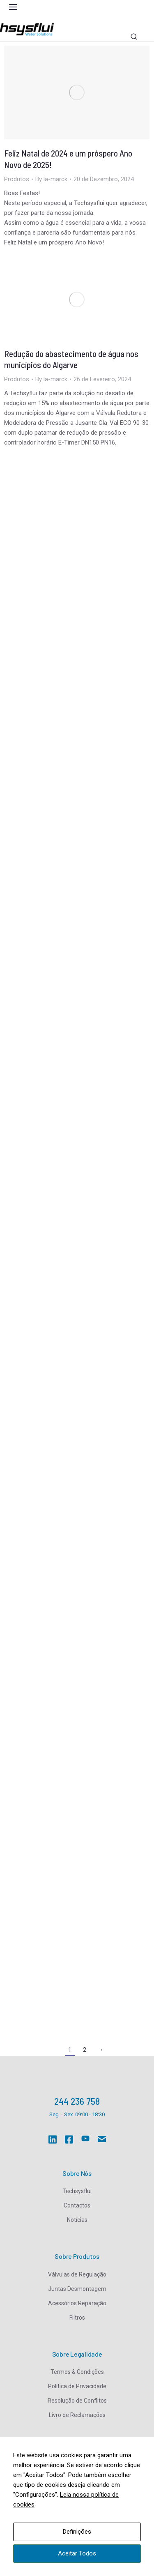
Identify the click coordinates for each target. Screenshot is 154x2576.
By (51, 179)
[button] (13, 7)
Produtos (16, 179)
